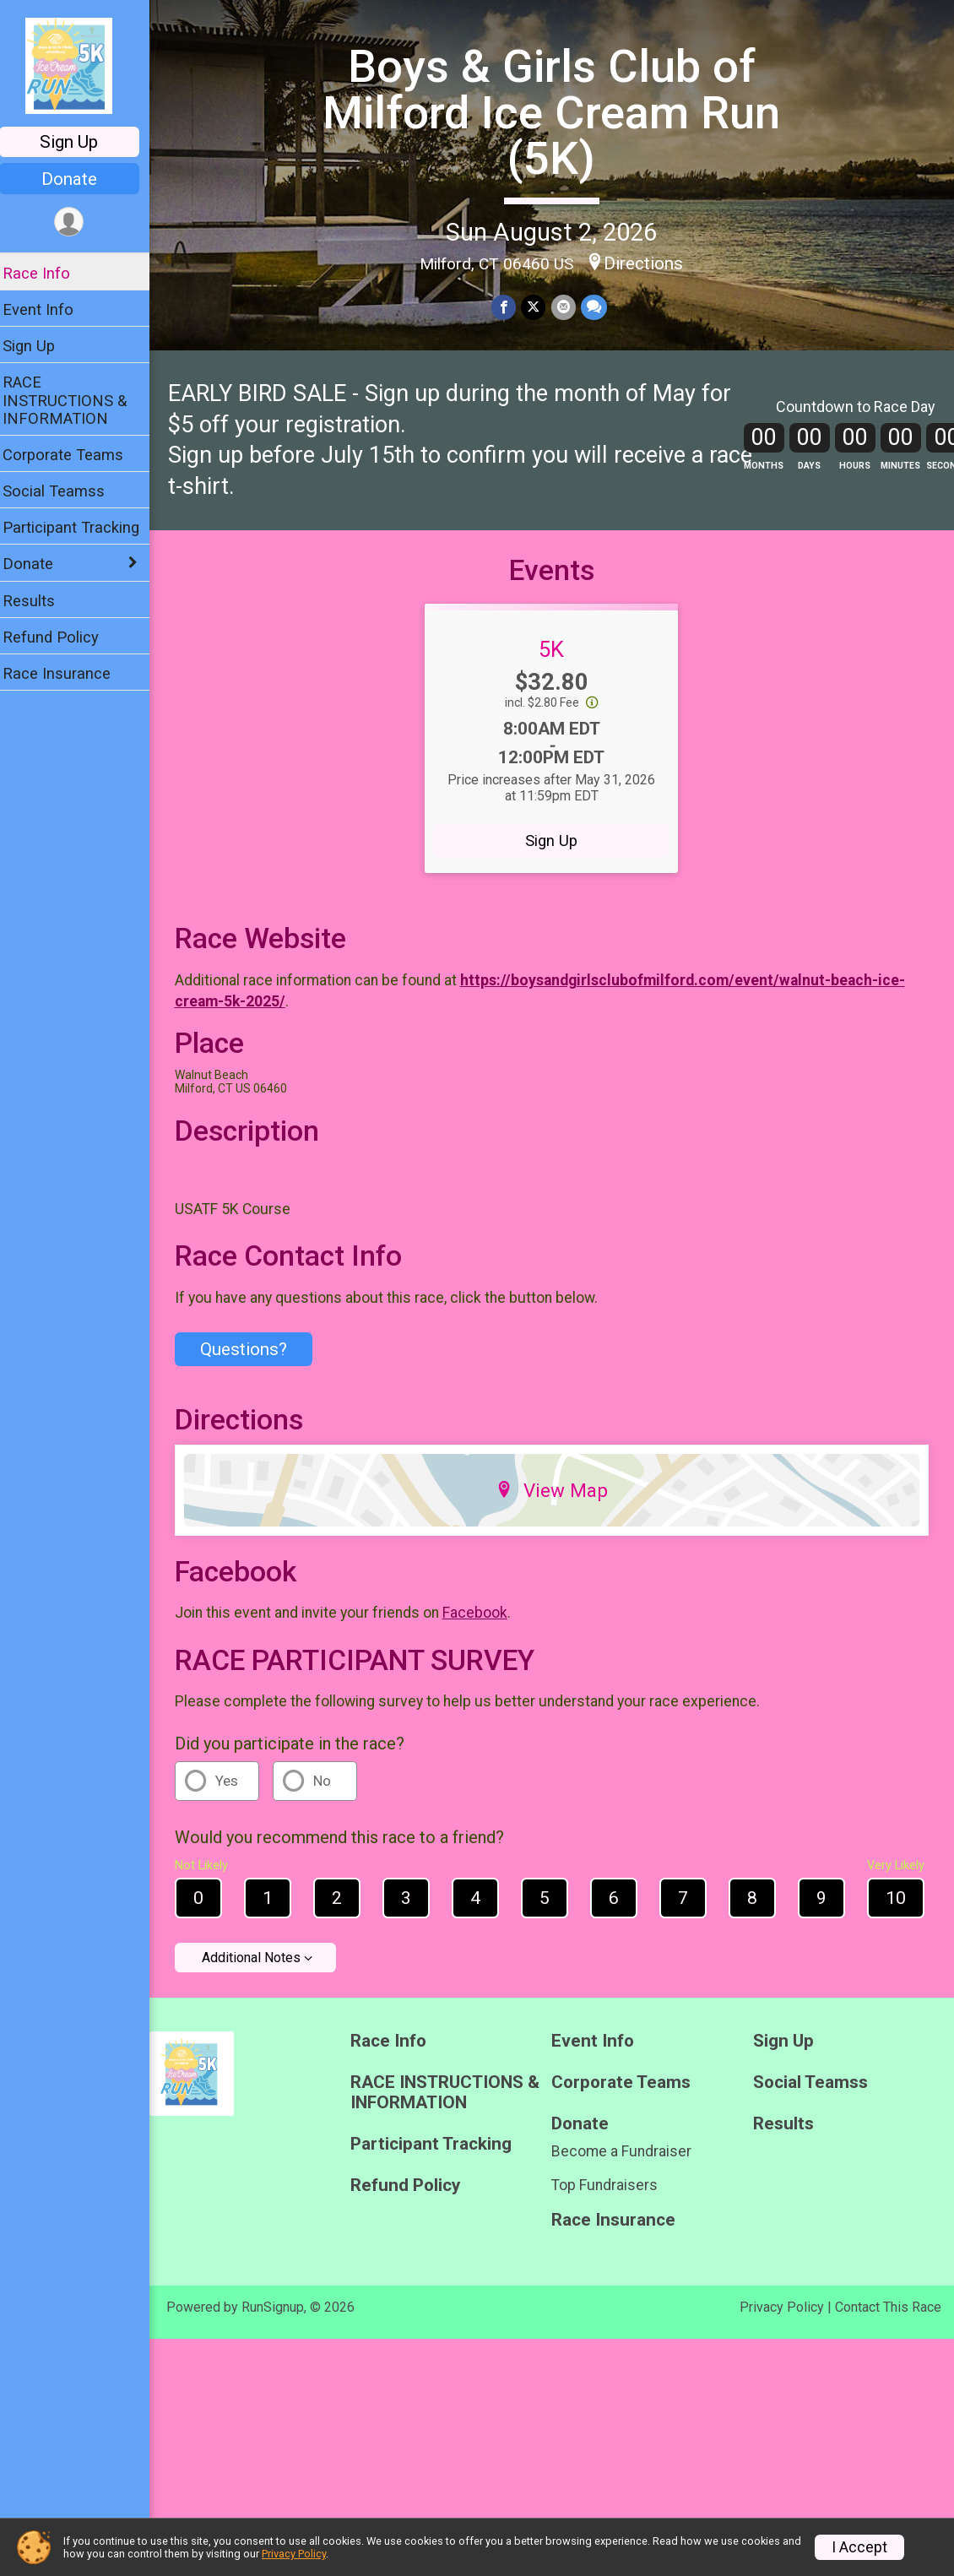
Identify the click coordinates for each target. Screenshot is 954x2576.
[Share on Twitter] (539, 307)
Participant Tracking (82, 527)
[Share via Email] (568, 307)
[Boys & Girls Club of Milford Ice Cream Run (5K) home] (79, 65)
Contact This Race (888, 2321)
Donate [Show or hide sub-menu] (39, 563)
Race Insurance (68, 673)
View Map (557, 1503)
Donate (80, 179)
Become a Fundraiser (627, 2164)
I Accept (859, 2547)
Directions (649, 262)
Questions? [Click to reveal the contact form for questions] (254, 1362)
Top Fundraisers (610, 2197)
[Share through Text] (599, 307)
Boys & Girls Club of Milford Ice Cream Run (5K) (557, 112)
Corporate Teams (74, 455)
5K (557, 662)
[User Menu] (80, 222)
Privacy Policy (782, 2321)
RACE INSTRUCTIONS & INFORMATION (76, 399)
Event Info (49, 309)
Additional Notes (262, 1971)
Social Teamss (65, 491)
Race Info (47, 273)
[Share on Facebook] (509, 307)
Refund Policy (62, 637)
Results (40, 601)
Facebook (485, 1625)
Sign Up (80, 142)
